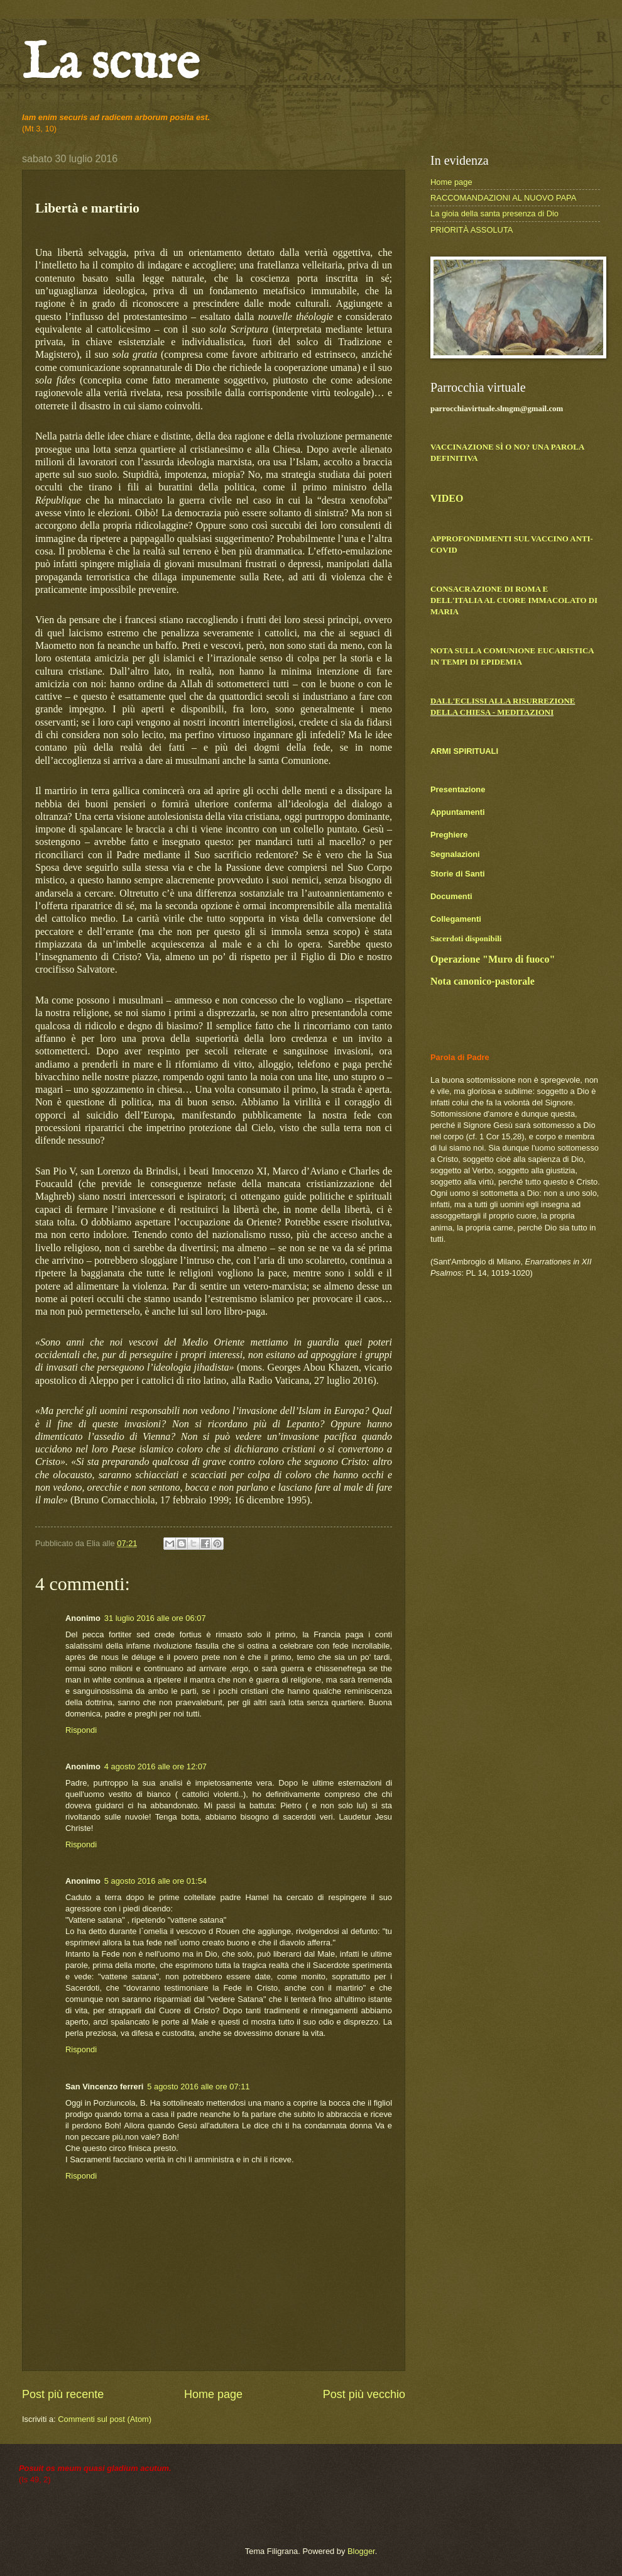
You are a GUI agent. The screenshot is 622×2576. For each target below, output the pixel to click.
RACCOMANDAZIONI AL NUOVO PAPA (503, 197)
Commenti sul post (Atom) (104, 2419)
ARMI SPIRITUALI (464, 751)
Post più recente (63, 2394)
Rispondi (81, 1730)
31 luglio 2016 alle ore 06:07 (155, 1618)
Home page (213, 2394)
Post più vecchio (364, 2394)
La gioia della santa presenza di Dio (494, 213)
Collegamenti (455, 919)
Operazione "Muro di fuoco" (492, 959)
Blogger (361, 2551)
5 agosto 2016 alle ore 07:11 (198, 2086)
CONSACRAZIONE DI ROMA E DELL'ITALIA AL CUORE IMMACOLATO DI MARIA (513, 600)
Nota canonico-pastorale (482, 981)
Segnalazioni (455, 854)
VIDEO (446, 498)
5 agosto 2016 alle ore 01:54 (155, 1881)
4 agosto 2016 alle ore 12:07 (155, 1766)
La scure (110, 64)
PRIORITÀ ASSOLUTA (471, 230)
